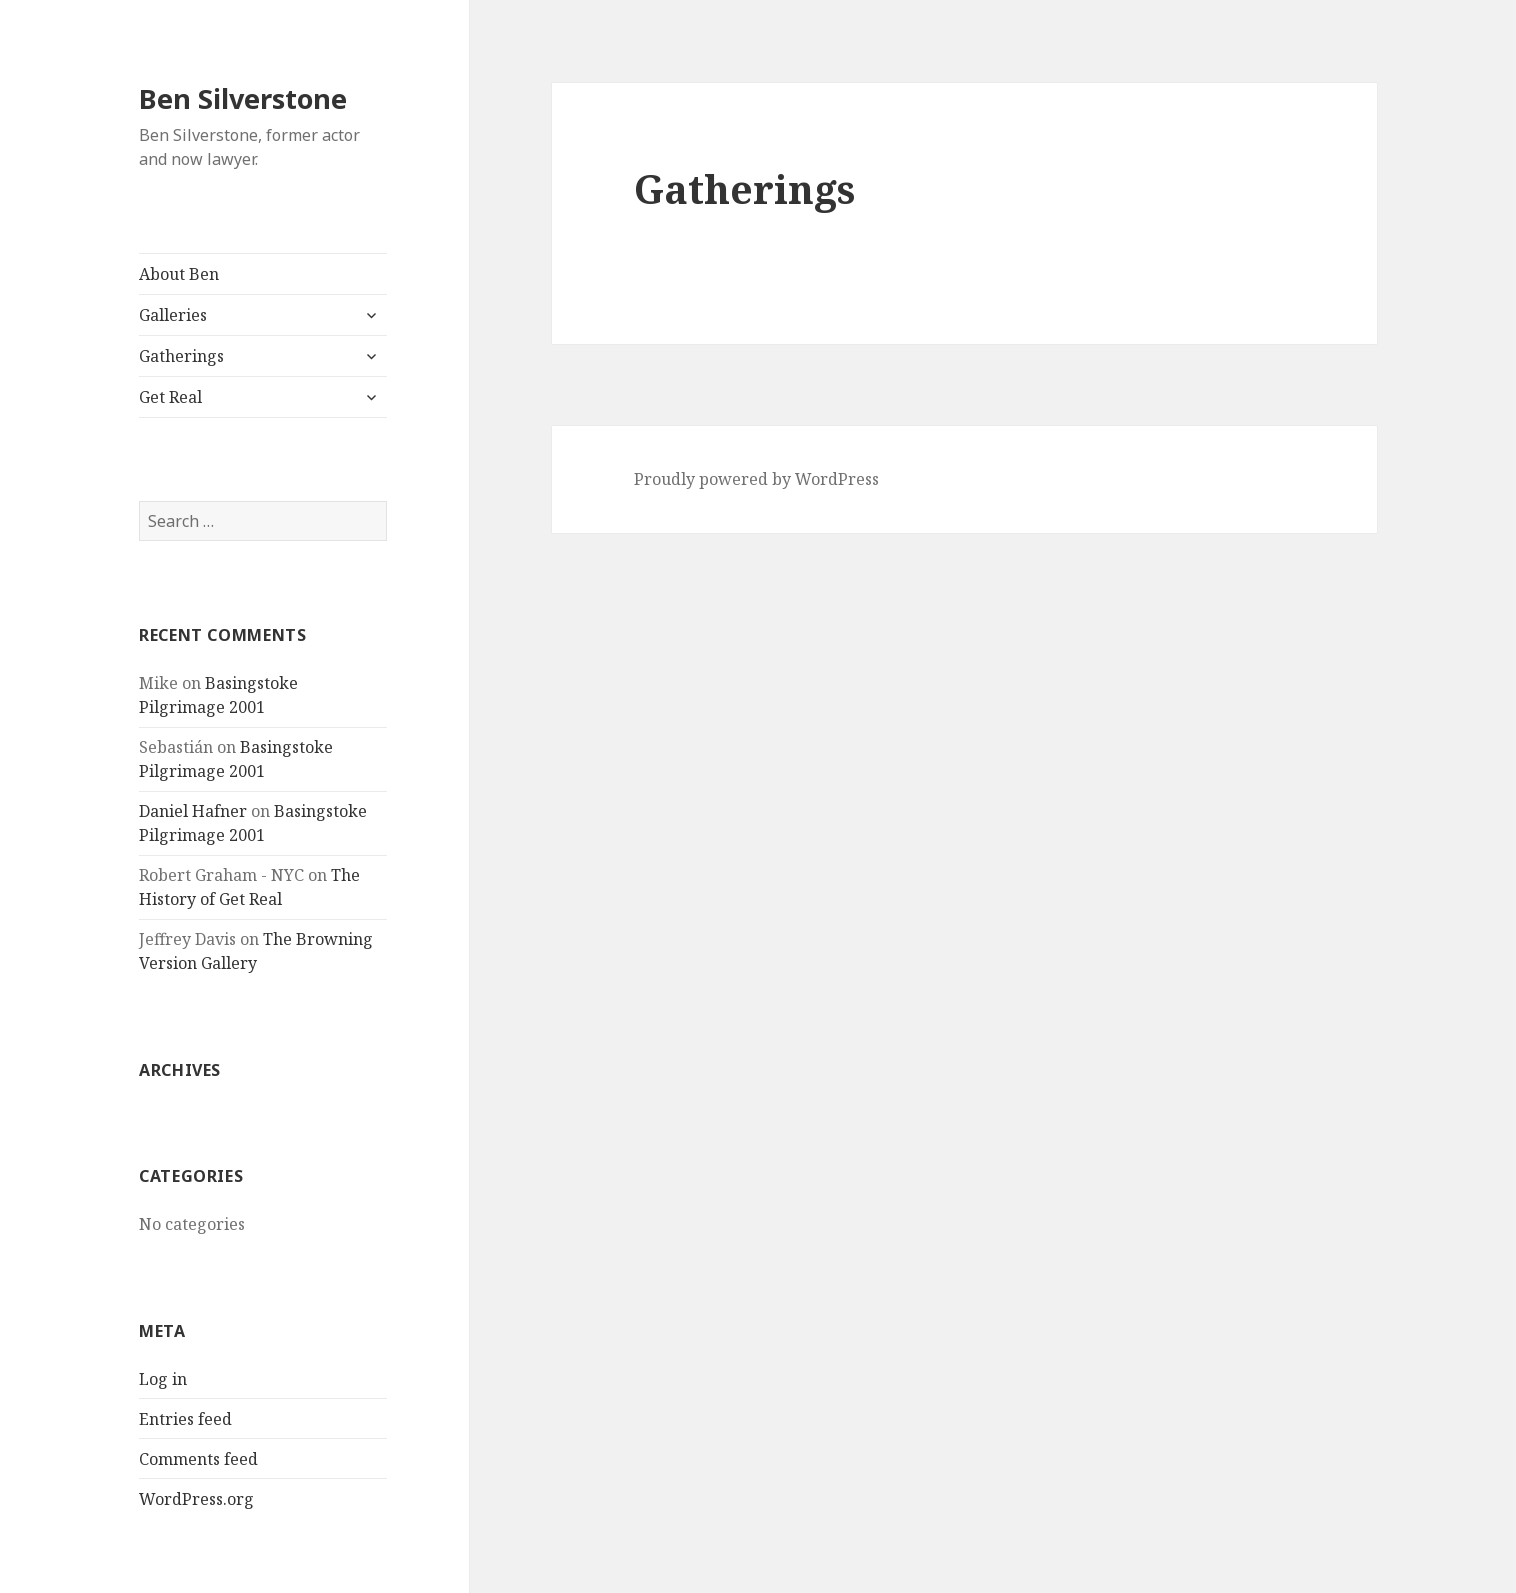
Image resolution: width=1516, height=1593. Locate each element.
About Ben (179, 274)
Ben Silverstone (243, 98)
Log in (163, 1379)
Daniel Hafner (193, 811)
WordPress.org (196, 1499)
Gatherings (181, 356)
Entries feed (185, 1419)
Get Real (170, 397)
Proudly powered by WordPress (756, 479)
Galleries (173, 315)
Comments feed (198, 1459)
